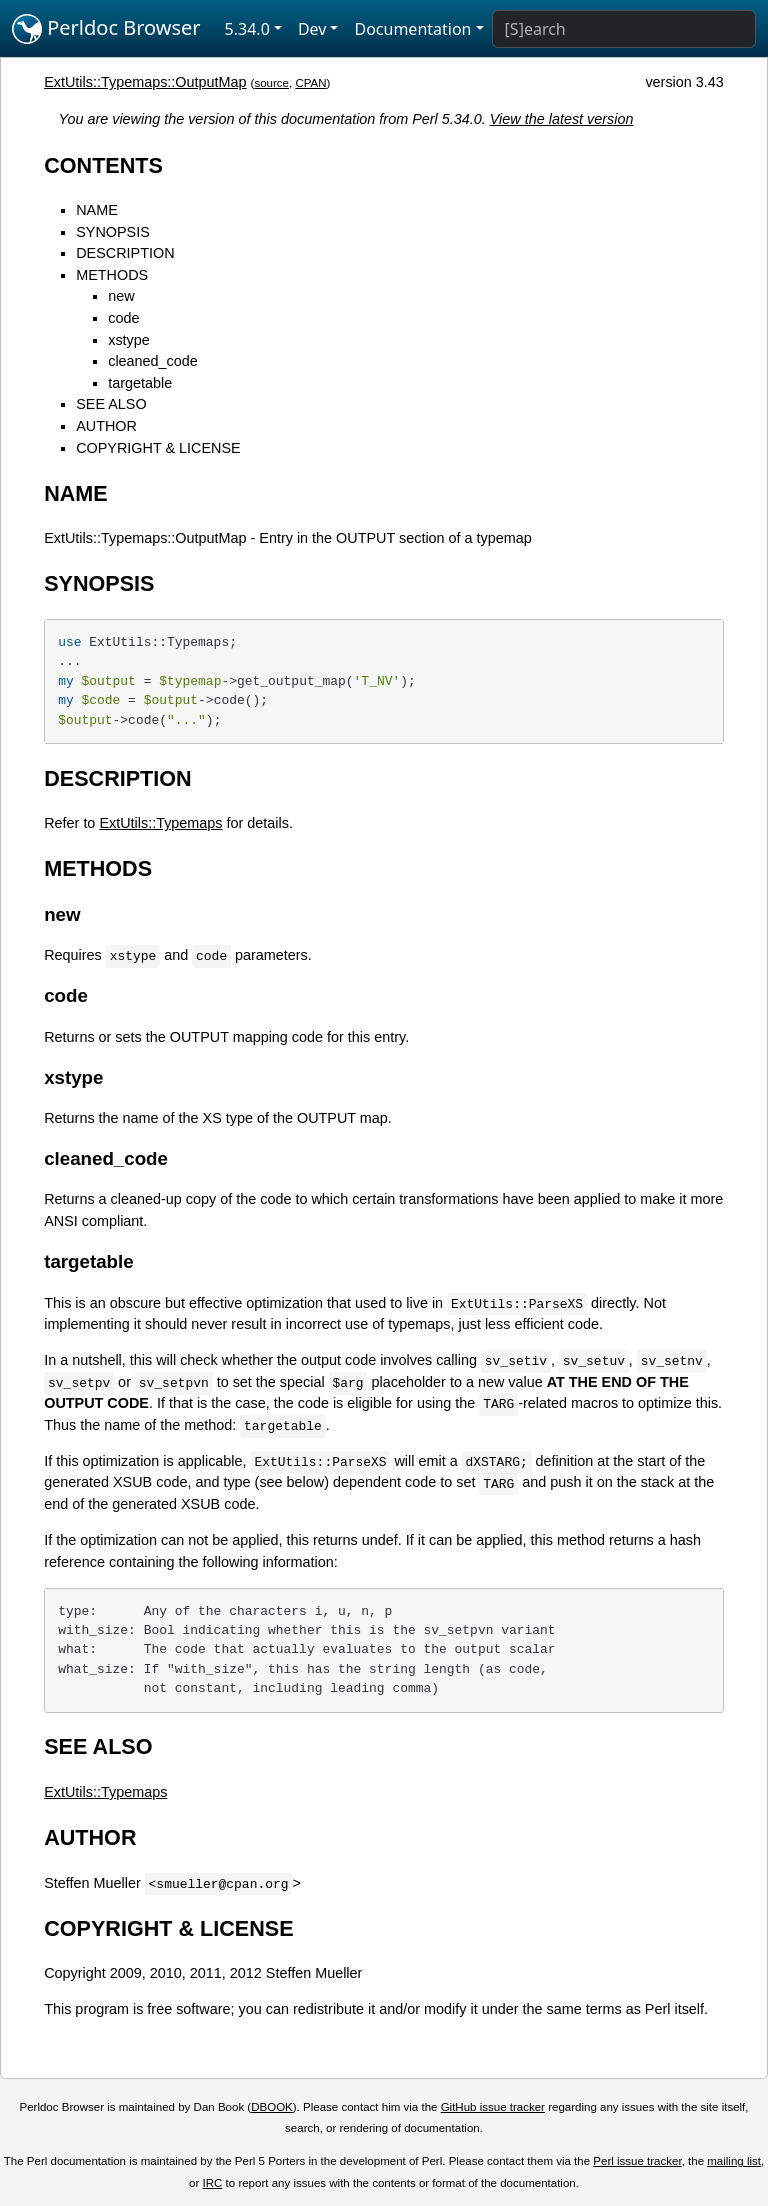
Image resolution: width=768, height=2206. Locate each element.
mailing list (734, 2161)
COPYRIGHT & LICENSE (158, 448)
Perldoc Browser (106, 29)
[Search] (624, 29)
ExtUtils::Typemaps (160, 823)
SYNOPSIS (113, 232)
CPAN (310, 83)
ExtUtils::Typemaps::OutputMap (145, 82)
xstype (129, 340)
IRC (213, 2183)
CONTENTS (103, 165)
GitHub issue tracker (493, 2107)
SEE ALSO (111, 404)
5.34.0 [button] (247, 29)
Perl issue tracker (637, 2161)
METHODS (112, 275)
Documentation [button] (412, 29)
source (271, 83)
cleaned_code (153, 361)
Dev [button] (312, 29)
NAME (97, 210)
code (123, 318)
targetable (140, 383)
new (121, 296)
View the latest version (562, 119)
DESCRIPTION (125, 253)
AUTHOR (106, 426)
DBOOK (272, 2107)
